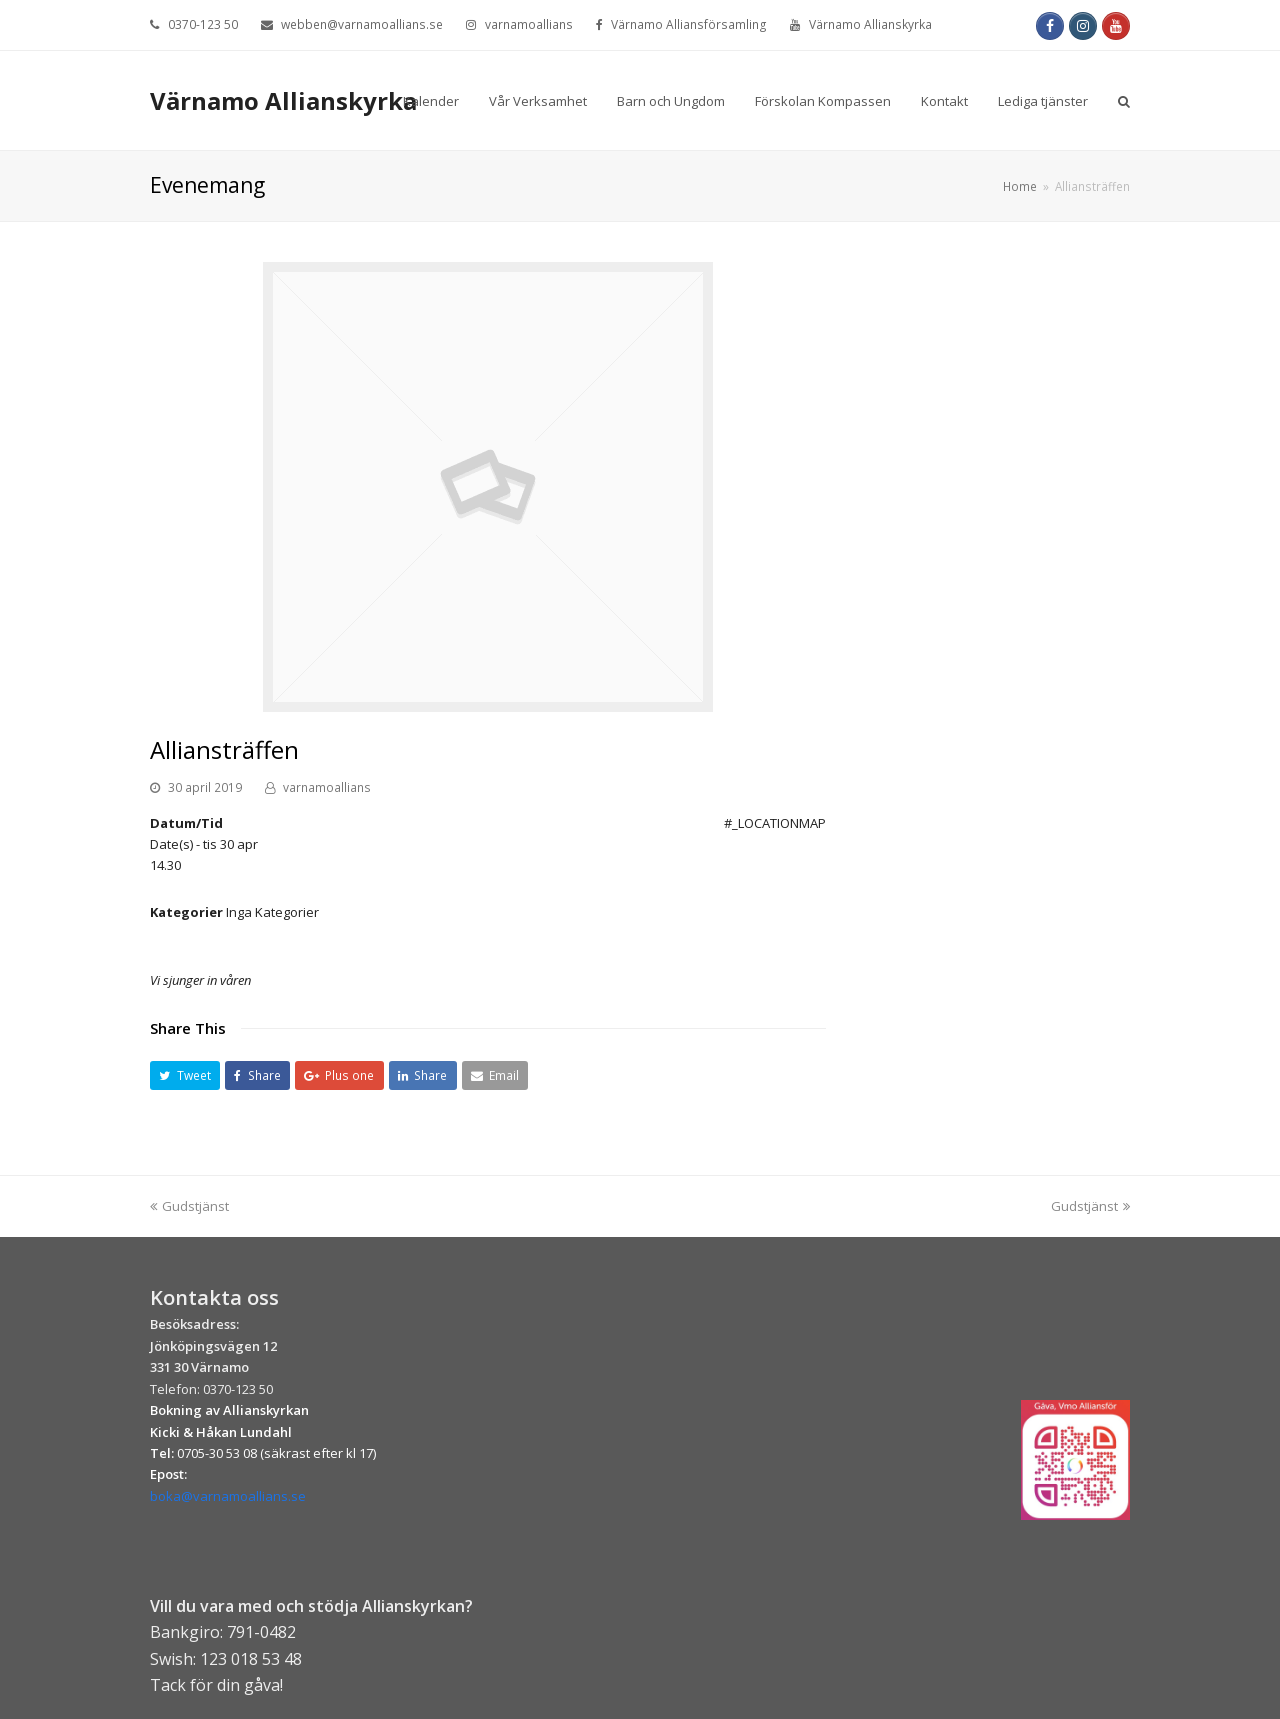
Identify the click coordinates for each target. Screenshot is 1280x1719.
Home (1020, 186)
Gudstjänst (189, 1206)
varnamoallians (327, 787)
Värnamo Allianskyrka (283, 100)
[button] (185, 1075)
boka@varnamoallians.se (228, 1496)
